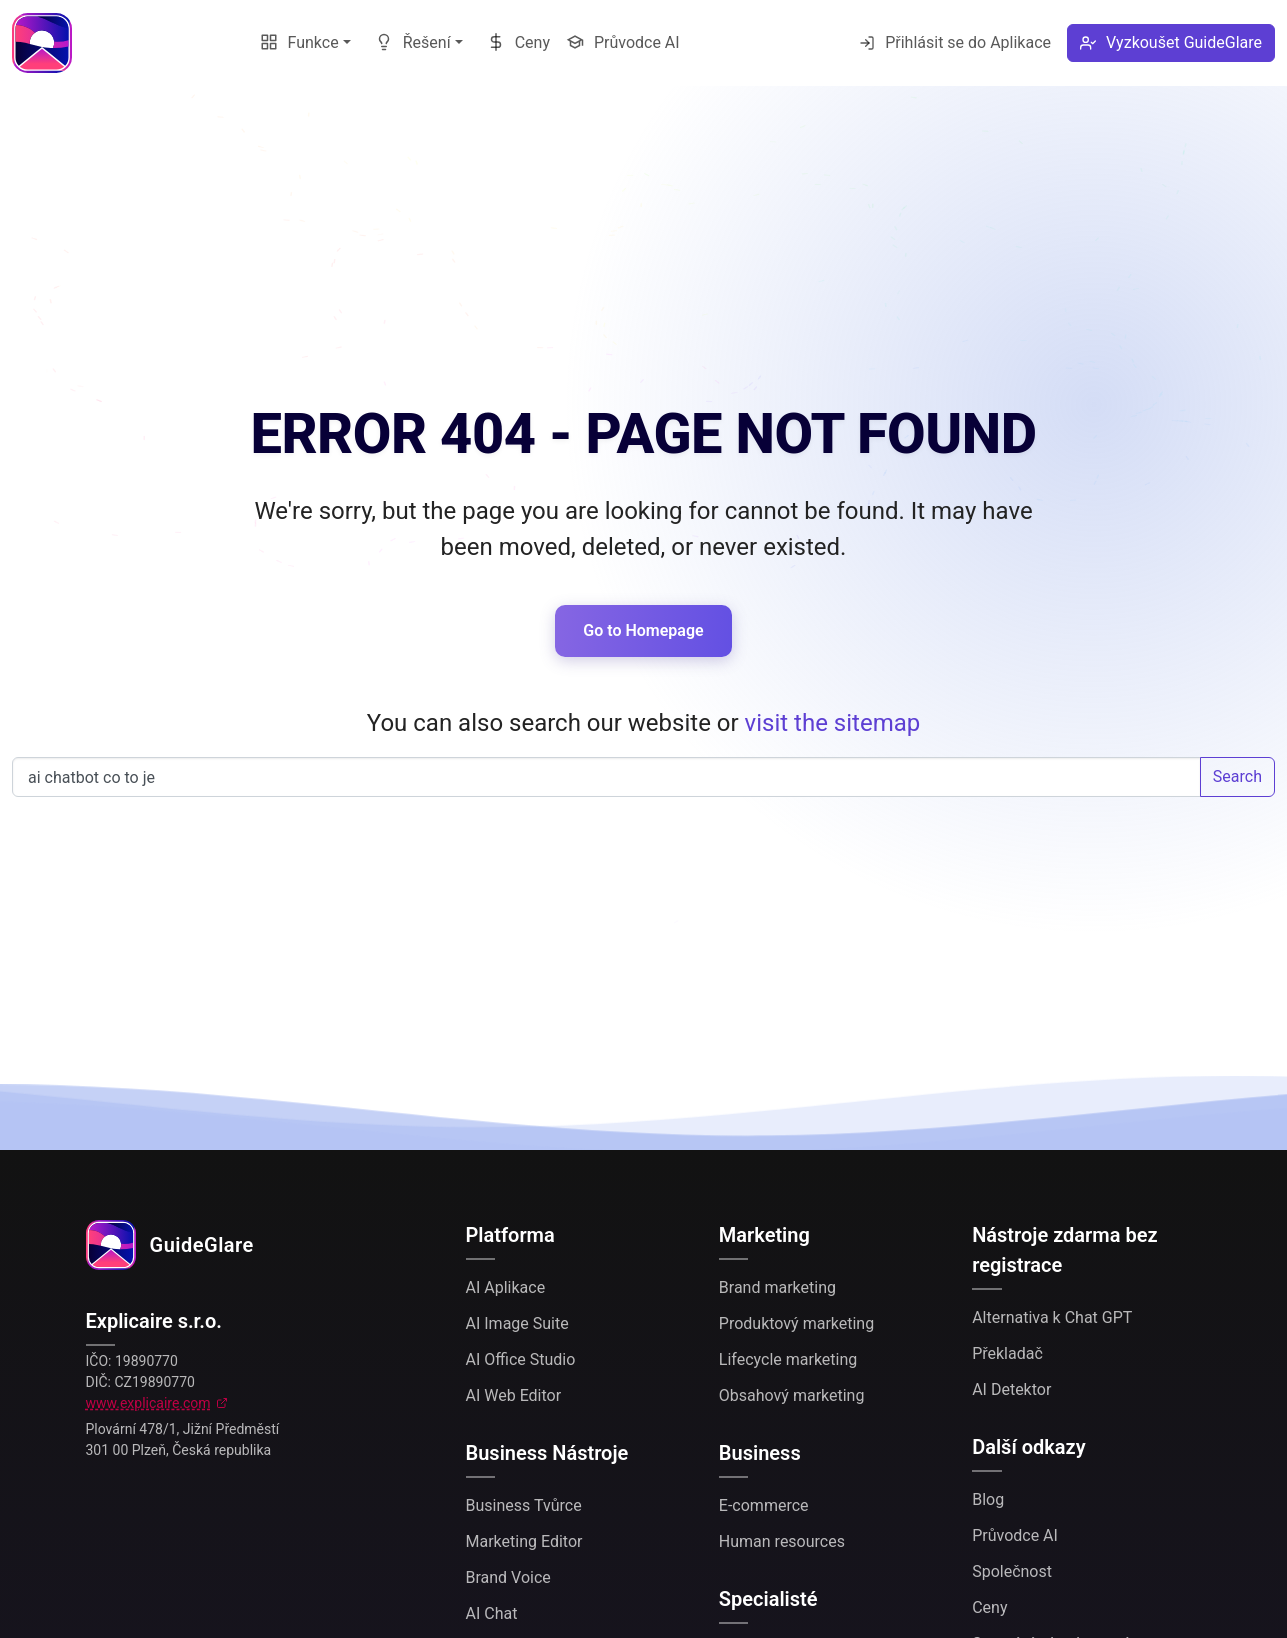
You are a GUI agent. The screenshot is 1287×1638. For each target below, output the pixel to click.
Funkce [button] (299, 42)
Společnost (1012, 1571)
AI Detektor (1011, 1389)
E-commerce (764, 1505)
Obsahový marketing (792, 1395)
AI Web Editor (514, 1395)
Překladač (1007, 1353)
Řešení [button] (413, 42)
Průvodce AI (623, 42)
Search (1237, 776)
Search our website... (606, 777)
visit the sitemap (833, 723)
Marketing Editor (524, 1541)
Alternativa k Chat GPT (1052, 1317)
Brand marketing (777, 1287)
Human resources (782, 1541)
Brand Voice (508, 1577)
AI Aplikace (506, 1287)
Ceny (518, 42)
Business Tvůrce (524, 1505)
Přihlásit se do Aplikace (955, 42)
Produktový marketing (796, 1323)
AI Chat (492, 1613)
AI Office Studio (521, 1359)
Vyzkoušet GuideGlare (1171, 42)
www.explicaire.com (148, 1403)
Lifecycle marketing (788, 1359)
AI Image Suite (517, 1323)
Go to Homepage (643, 630)
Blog (988, 1499)
